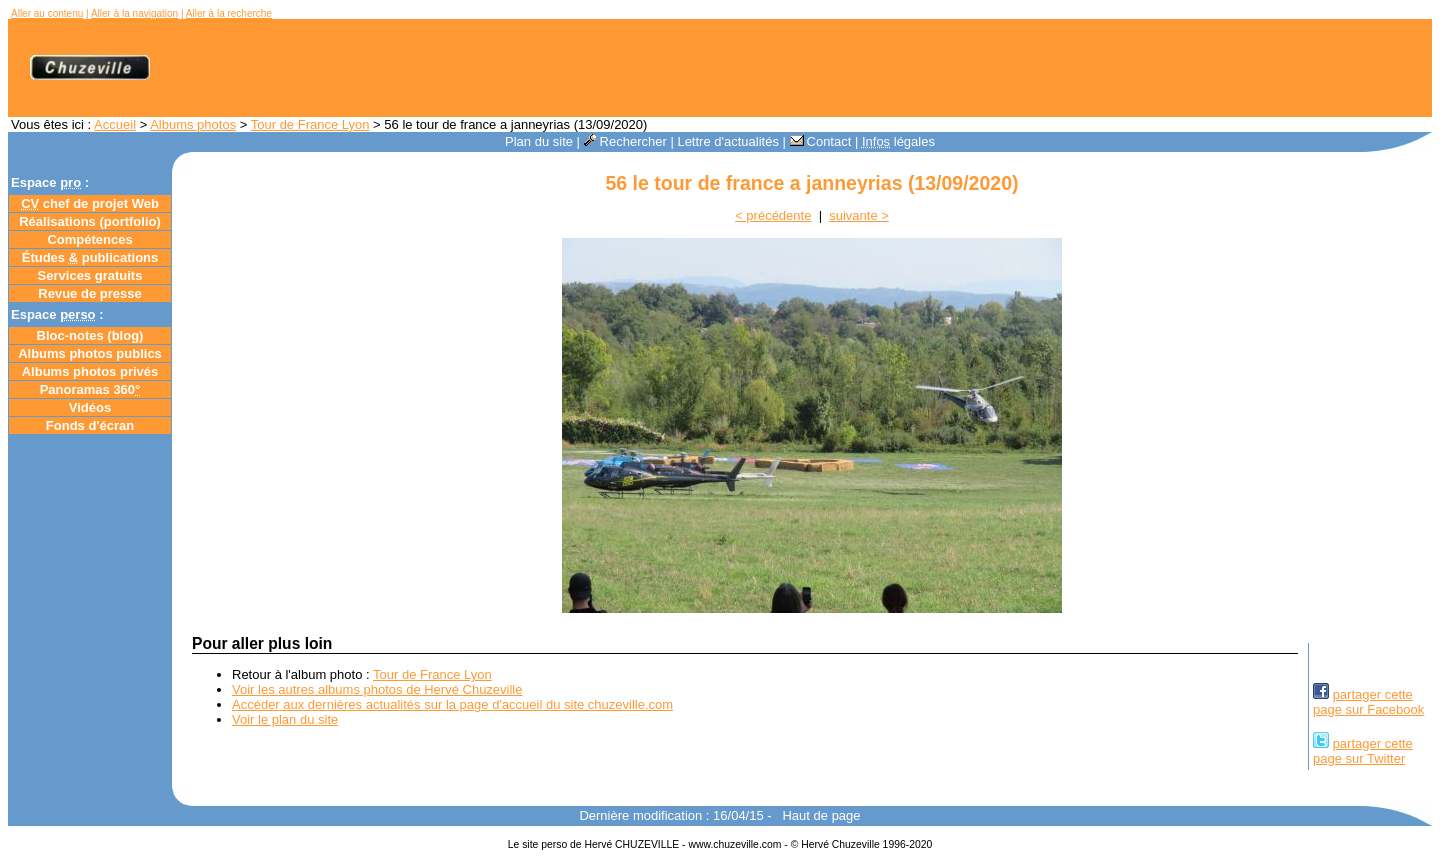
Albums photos (193, 124)
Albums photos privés (90, 371)
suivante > (859, 215)
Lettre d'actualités (728, 141)
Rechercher (625, 141)
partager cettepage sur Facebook (1368, 702)
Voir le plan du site (285, 719)
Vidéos (90, 407)
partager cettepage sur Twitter (1363, 751)
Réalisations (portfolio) (90, 221)
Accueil (115, 124)
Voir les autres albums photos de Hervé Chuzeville (377, 689)
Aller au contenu (47, 13)
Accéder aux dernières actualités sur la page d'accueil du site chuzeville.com (452, 704)
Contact (821, 141)
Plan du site (539, 141)
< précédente (773, 215)
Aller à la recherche (229, 13)
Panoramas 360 (90, 389)
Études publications (90, 257)
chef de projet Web (90, 203)
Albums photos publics (90, 353)
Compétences (89, 239)
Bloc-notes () (90, 335)
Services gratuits (90, 275)
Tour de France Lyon (310, 124)
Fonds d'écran (90, 425)
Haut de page (821, 815)
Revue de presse (89, 293)
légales (898, 141)
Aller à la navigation (134, 13)
